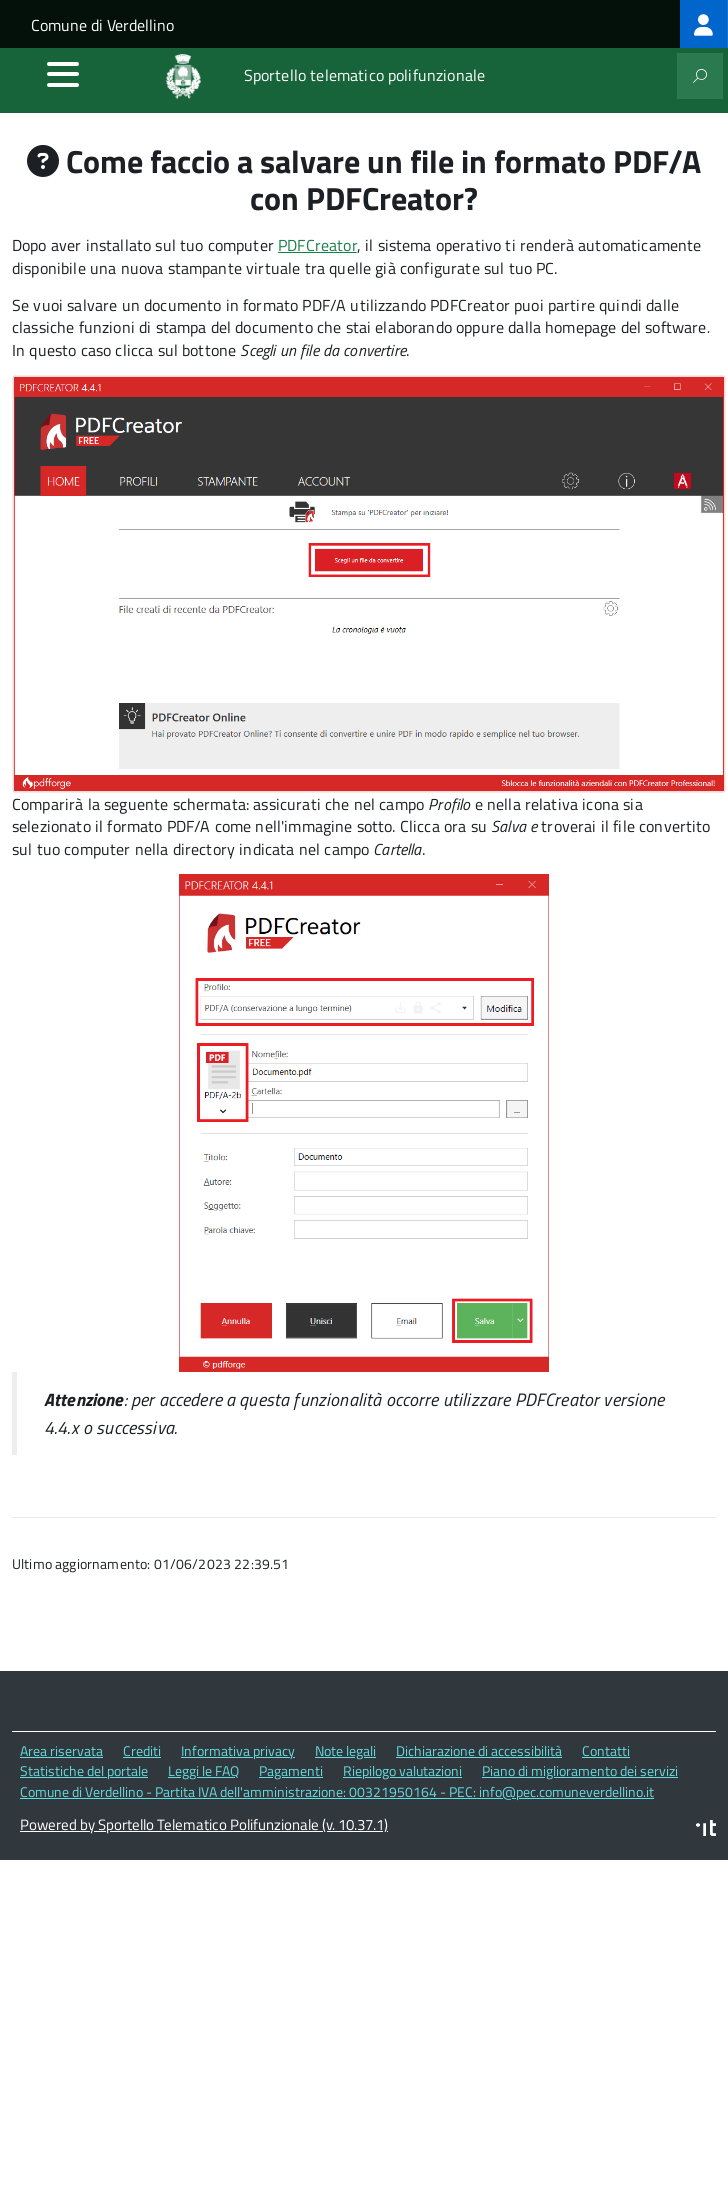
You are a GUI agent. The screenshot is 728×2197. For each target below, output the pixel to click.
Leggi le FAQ (203, 1770)
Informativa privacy (238, 1750)
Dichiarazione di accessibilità (479, 1750)
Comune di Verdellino (102, 25)
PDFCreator (317, 245)
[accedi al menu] (63, 74)
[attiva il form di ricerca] (700, 76)
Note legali (345, 1750)
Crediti (142, 1750)
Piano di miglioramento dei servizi (580, 1770)
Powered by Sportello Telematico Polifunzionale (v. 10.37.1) (204, 1824)
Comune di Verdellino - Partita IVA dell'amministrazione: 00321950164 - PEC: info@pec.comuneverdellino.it (337, 1791)
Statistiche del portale (84, 1770)
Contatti (606, 1750)
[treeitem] (704, 24)
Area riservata (61, 1750)
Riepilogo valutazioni (402, 1770)
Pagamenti (291, 1770)
